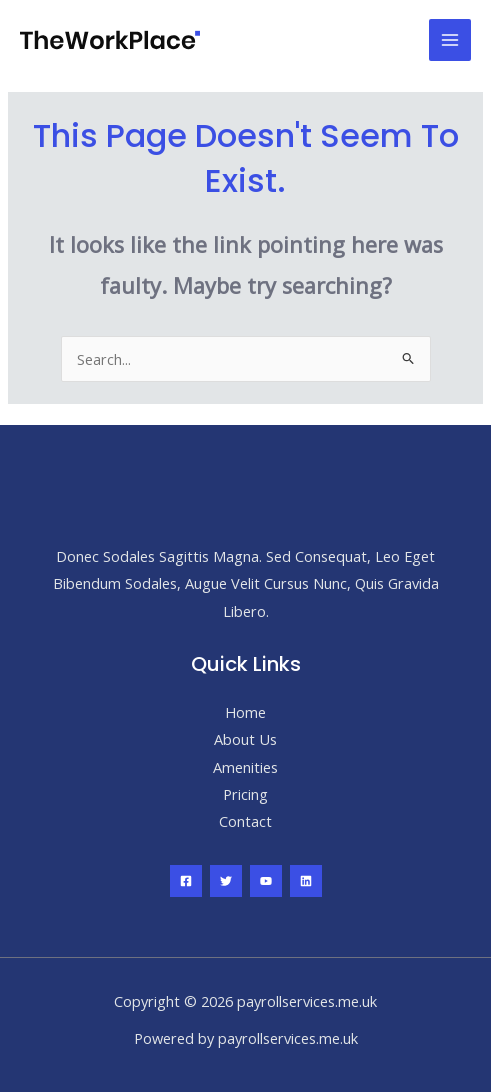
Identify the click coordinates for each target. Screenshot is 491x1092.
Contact (245, 821)
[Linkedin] (306, 881)
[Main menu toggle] (450, 40)
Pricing (245, 794)
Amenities (245, 767)
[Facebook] (186, 881)
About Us (245, 739)
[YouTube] (266, 881)
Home (245, 712)
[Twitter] (226, 881)
